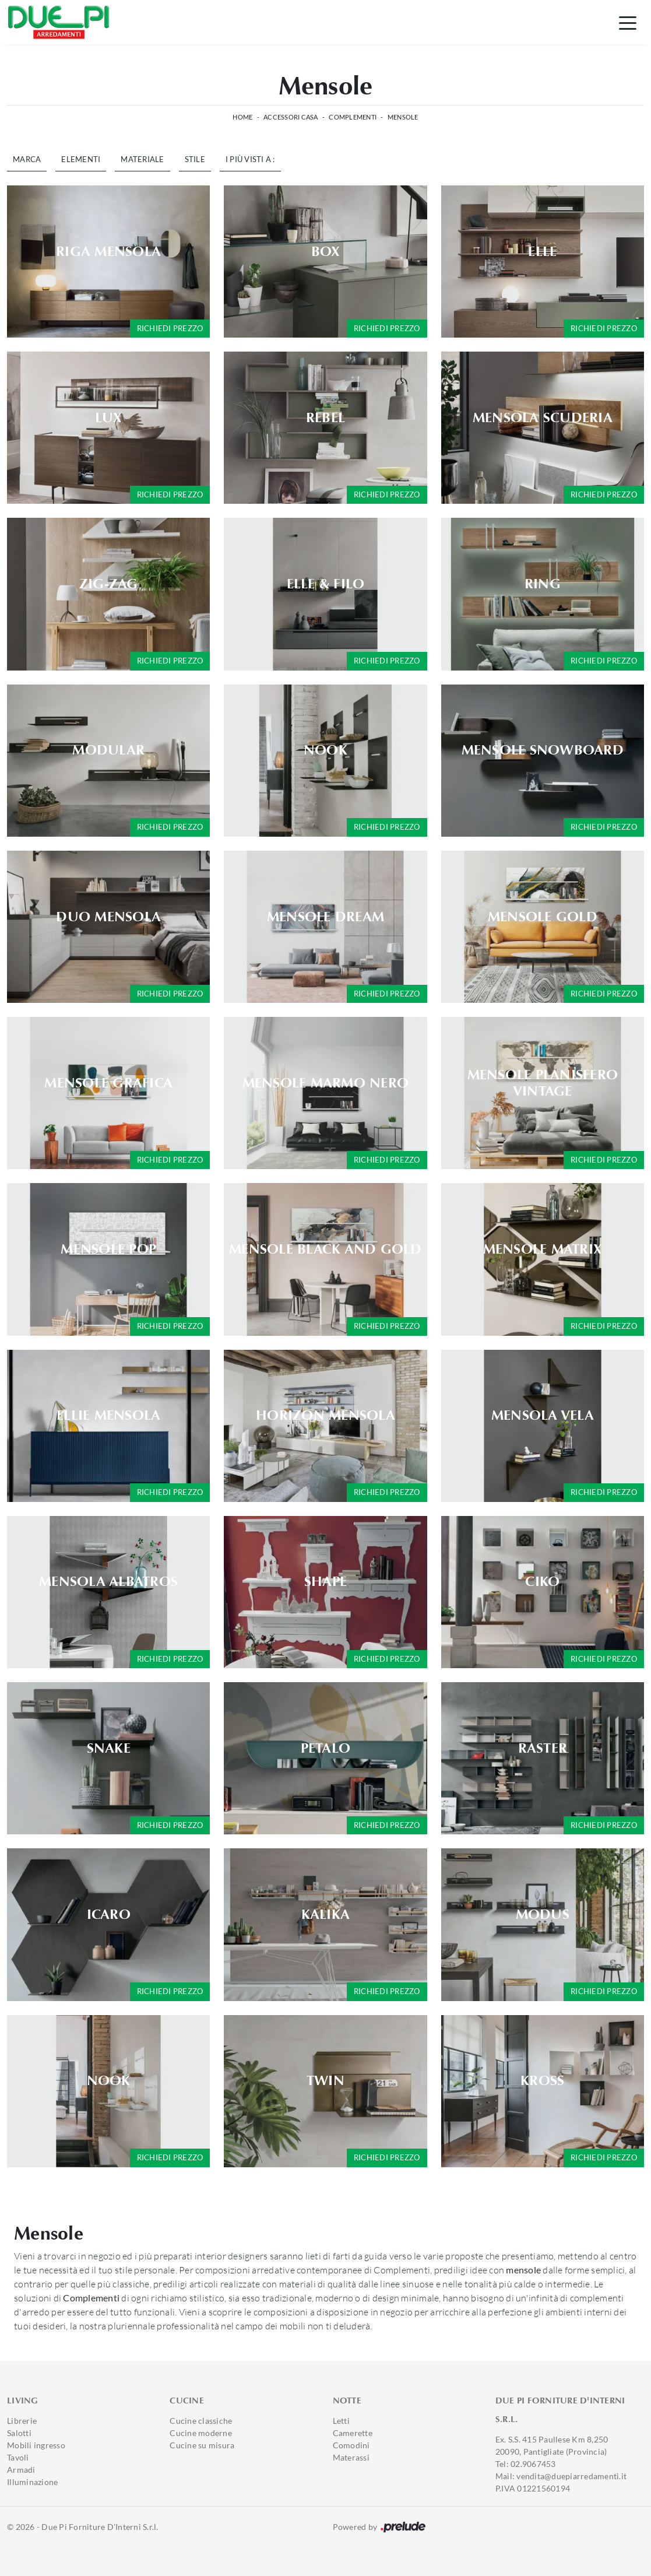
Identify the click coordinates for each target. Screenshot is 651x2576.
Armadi (21, 2470)
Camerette (352, 2433)
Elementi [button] (80, 159)
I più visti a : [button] (250, 159)
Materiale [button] (142, 159)
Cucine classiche (201, 2421)
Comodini (351, 2445)
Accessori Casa (290, 117)
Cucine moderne (201, 2433)
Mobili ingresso (36, 2445)
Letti (341, 2421)
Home (242, 117)
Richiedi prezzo (170, 328)
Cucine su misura (202, 2445)
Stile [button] (195, 159)
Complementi (352, 117)
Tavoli (18, 2457)
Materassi (351, 2457)
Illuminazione (32, 2482)
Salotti (19, 2433)
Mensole (403, 117)
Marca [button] (27, 159)
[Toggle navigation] (627, 22)
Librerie (22, 2421)
